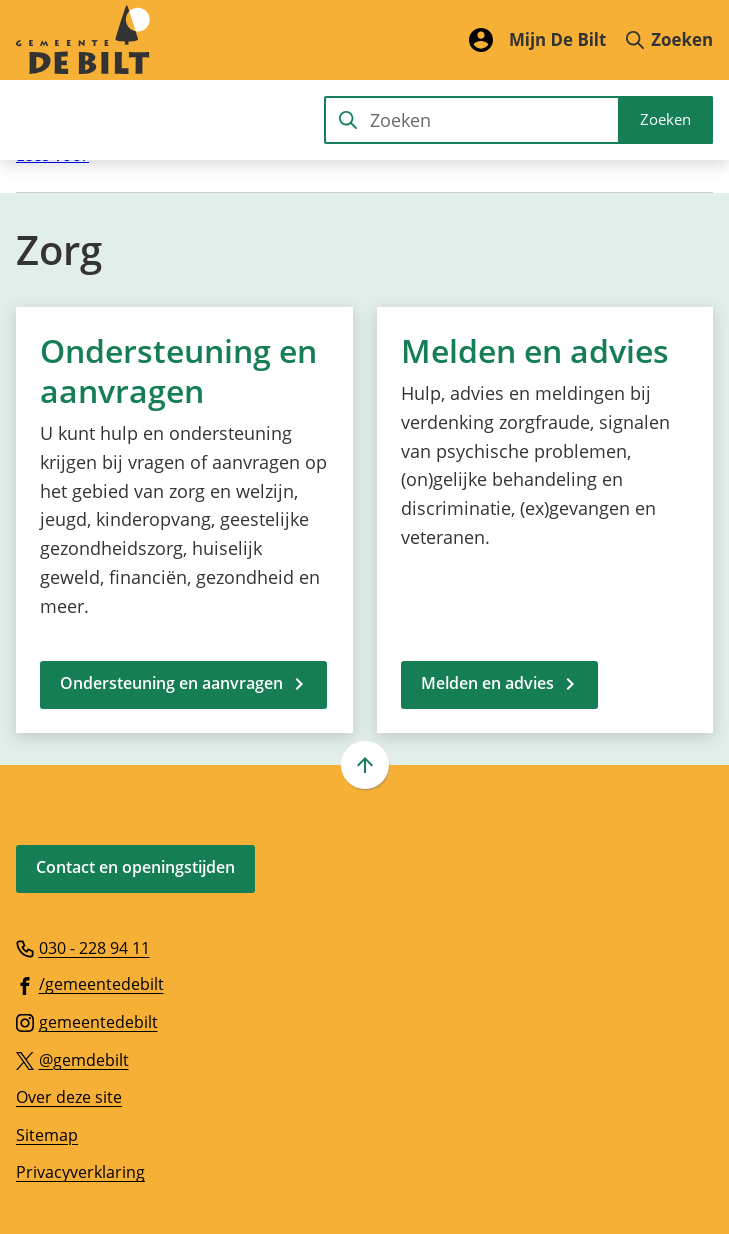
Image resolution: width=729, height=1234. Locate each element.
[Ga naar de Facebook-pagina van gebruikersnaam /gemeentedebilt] (90, 983)
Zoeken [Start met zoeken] (665, 119)
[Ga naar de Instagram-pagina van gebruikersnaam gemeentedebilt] (87, 1021)
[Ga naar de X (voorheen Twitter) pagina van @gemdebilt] (72, 1059)
